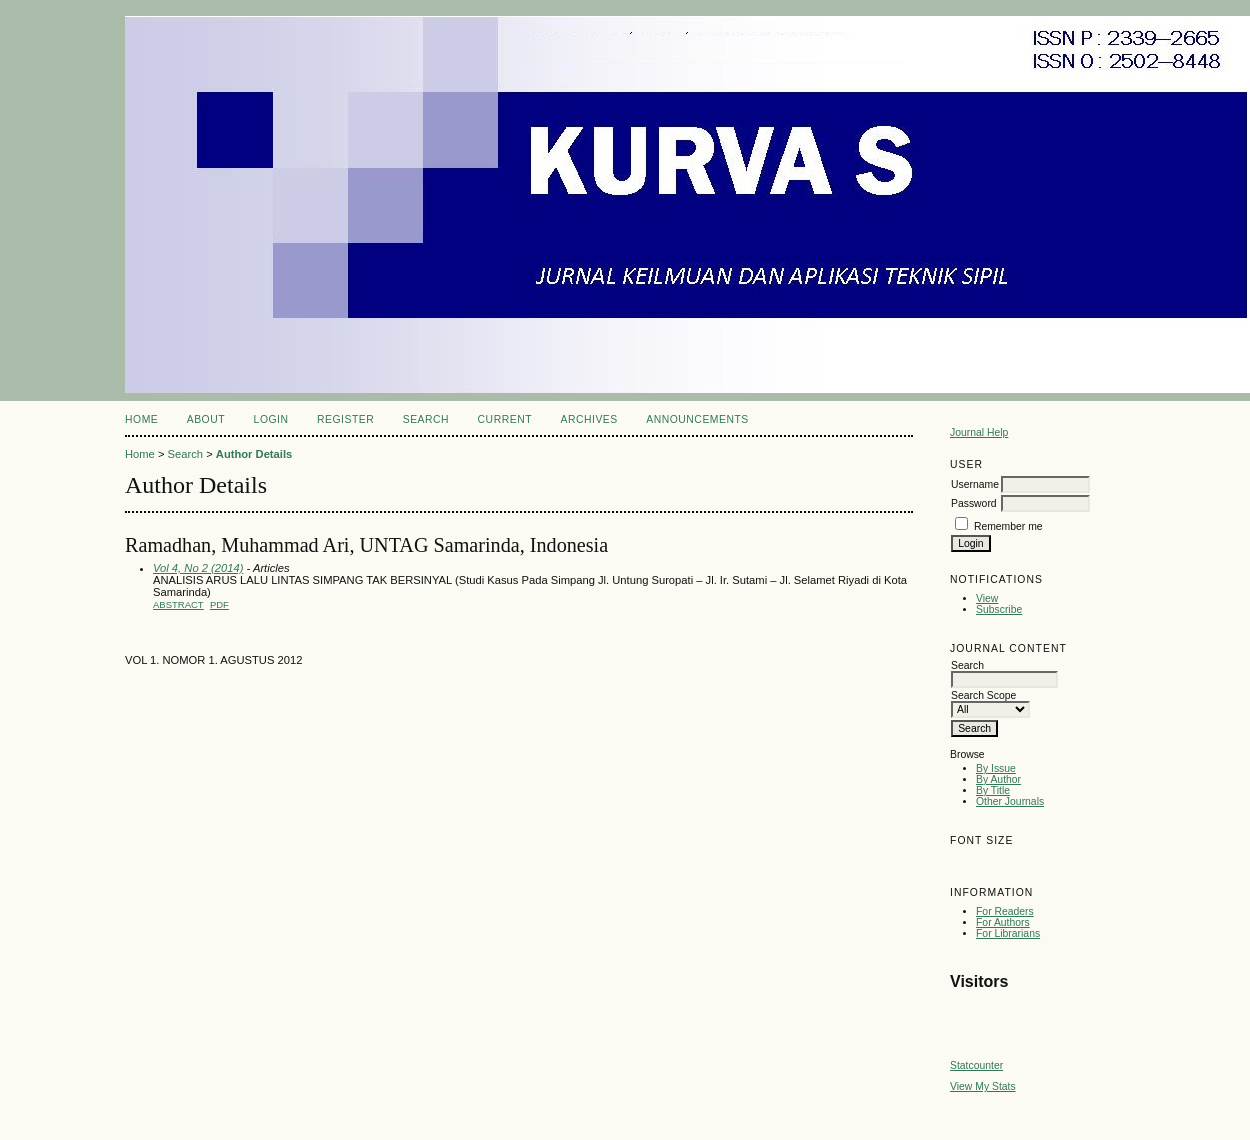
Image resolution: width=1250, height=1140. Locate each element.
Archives (588, 419)
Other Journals (1010, 801)
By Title (993, 790)
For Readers (1005, 911)
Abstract (178, 604)
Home (141, 419)
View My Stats (983, 1086)
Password (974, 503)
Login (271, 419)
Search (426, 419)
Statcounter (976, 1065)
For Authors (1003, 922)
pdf (219, 604)
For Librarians (1008, 933)
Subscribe (999, 609)
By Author (998, 779)
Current (505, 419)
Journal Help (979, 432)
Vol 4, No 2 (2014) (198, 568)
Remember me (1008, 526)
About (206, 419)
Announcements (697, 419)
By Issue (996, 768)
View (987, 598)
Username (975, 484)
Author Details (254, 454)
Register (345, 419)
